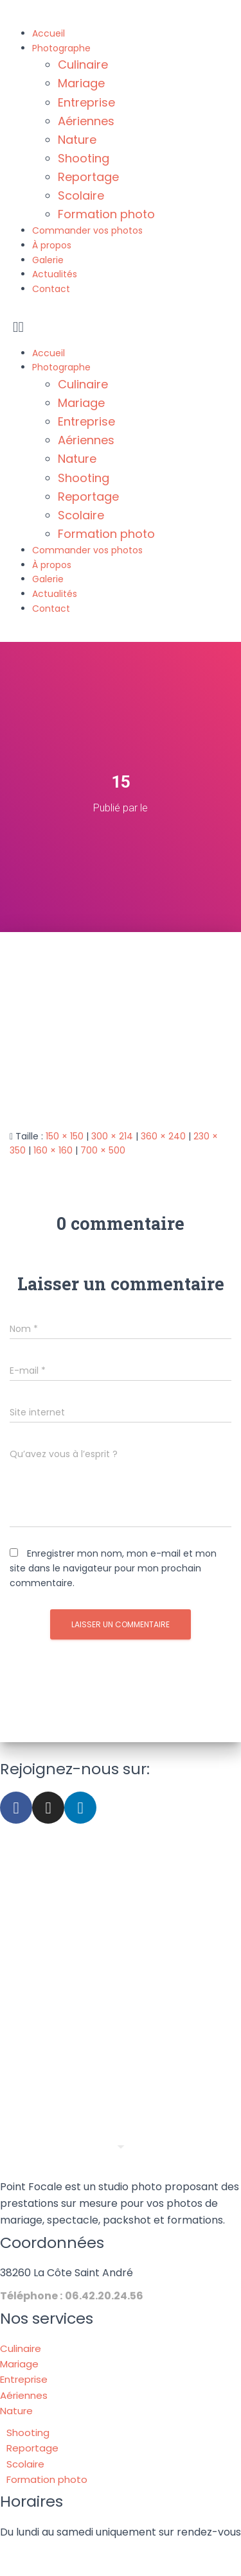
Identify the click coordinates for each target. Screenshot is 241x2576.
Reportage (88, 177)
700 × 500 (102, 1150)
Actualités (54, 274)
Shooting (83, 158)
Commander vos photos (87, 230)
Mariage (81, 83)
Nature (77, 140)
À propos (51, 245)
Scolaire (81, 195)
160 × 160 (53, 1150)
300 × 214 (112, 1136)
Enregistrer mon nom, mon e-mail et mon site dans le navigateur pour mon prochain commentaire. (113, 1568)
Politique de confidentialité (127, 2568)
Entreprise (86, 102)
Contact (51, 288)
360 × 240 (163, 1136)
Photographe (61, 48)
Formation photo (106, 214)
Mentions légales (127, 2554)
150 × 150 (65, 1136)
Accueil (48, 33)
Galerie (48, 260)
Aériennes (86, 121)
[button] (120, 327)
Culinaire (83, 64)
